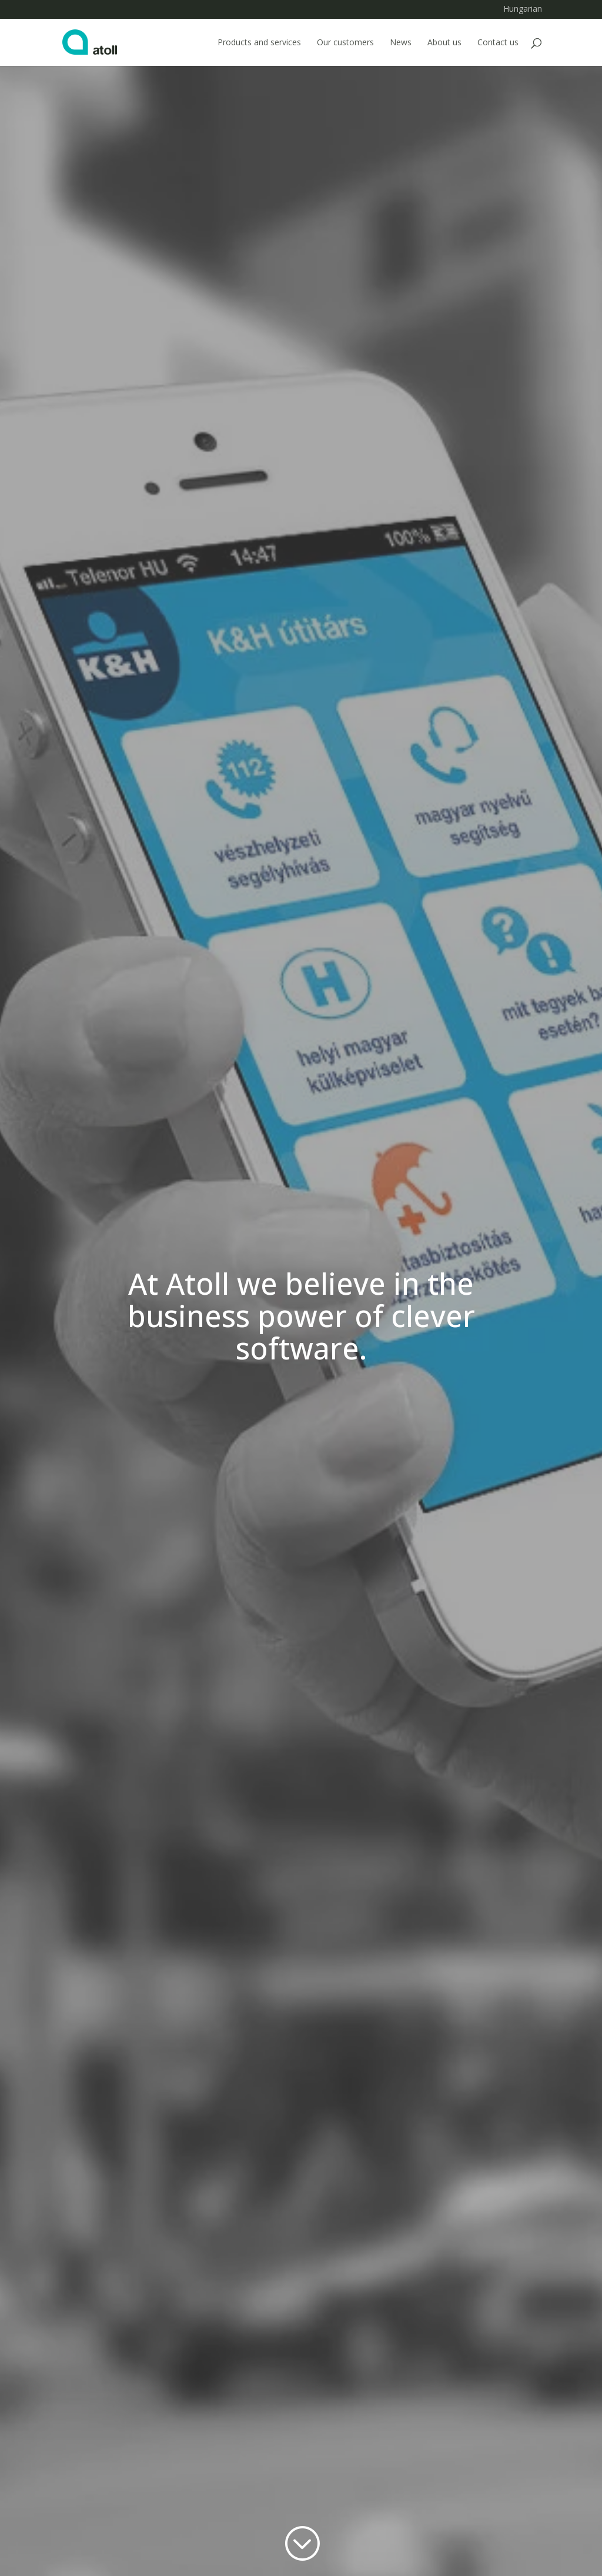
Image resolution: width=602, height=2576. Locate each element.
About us (444, 43)
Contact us (498, 43)
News (401, 43)
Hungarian (522, 9)
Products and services (259, 43)
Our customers (345, 43)
